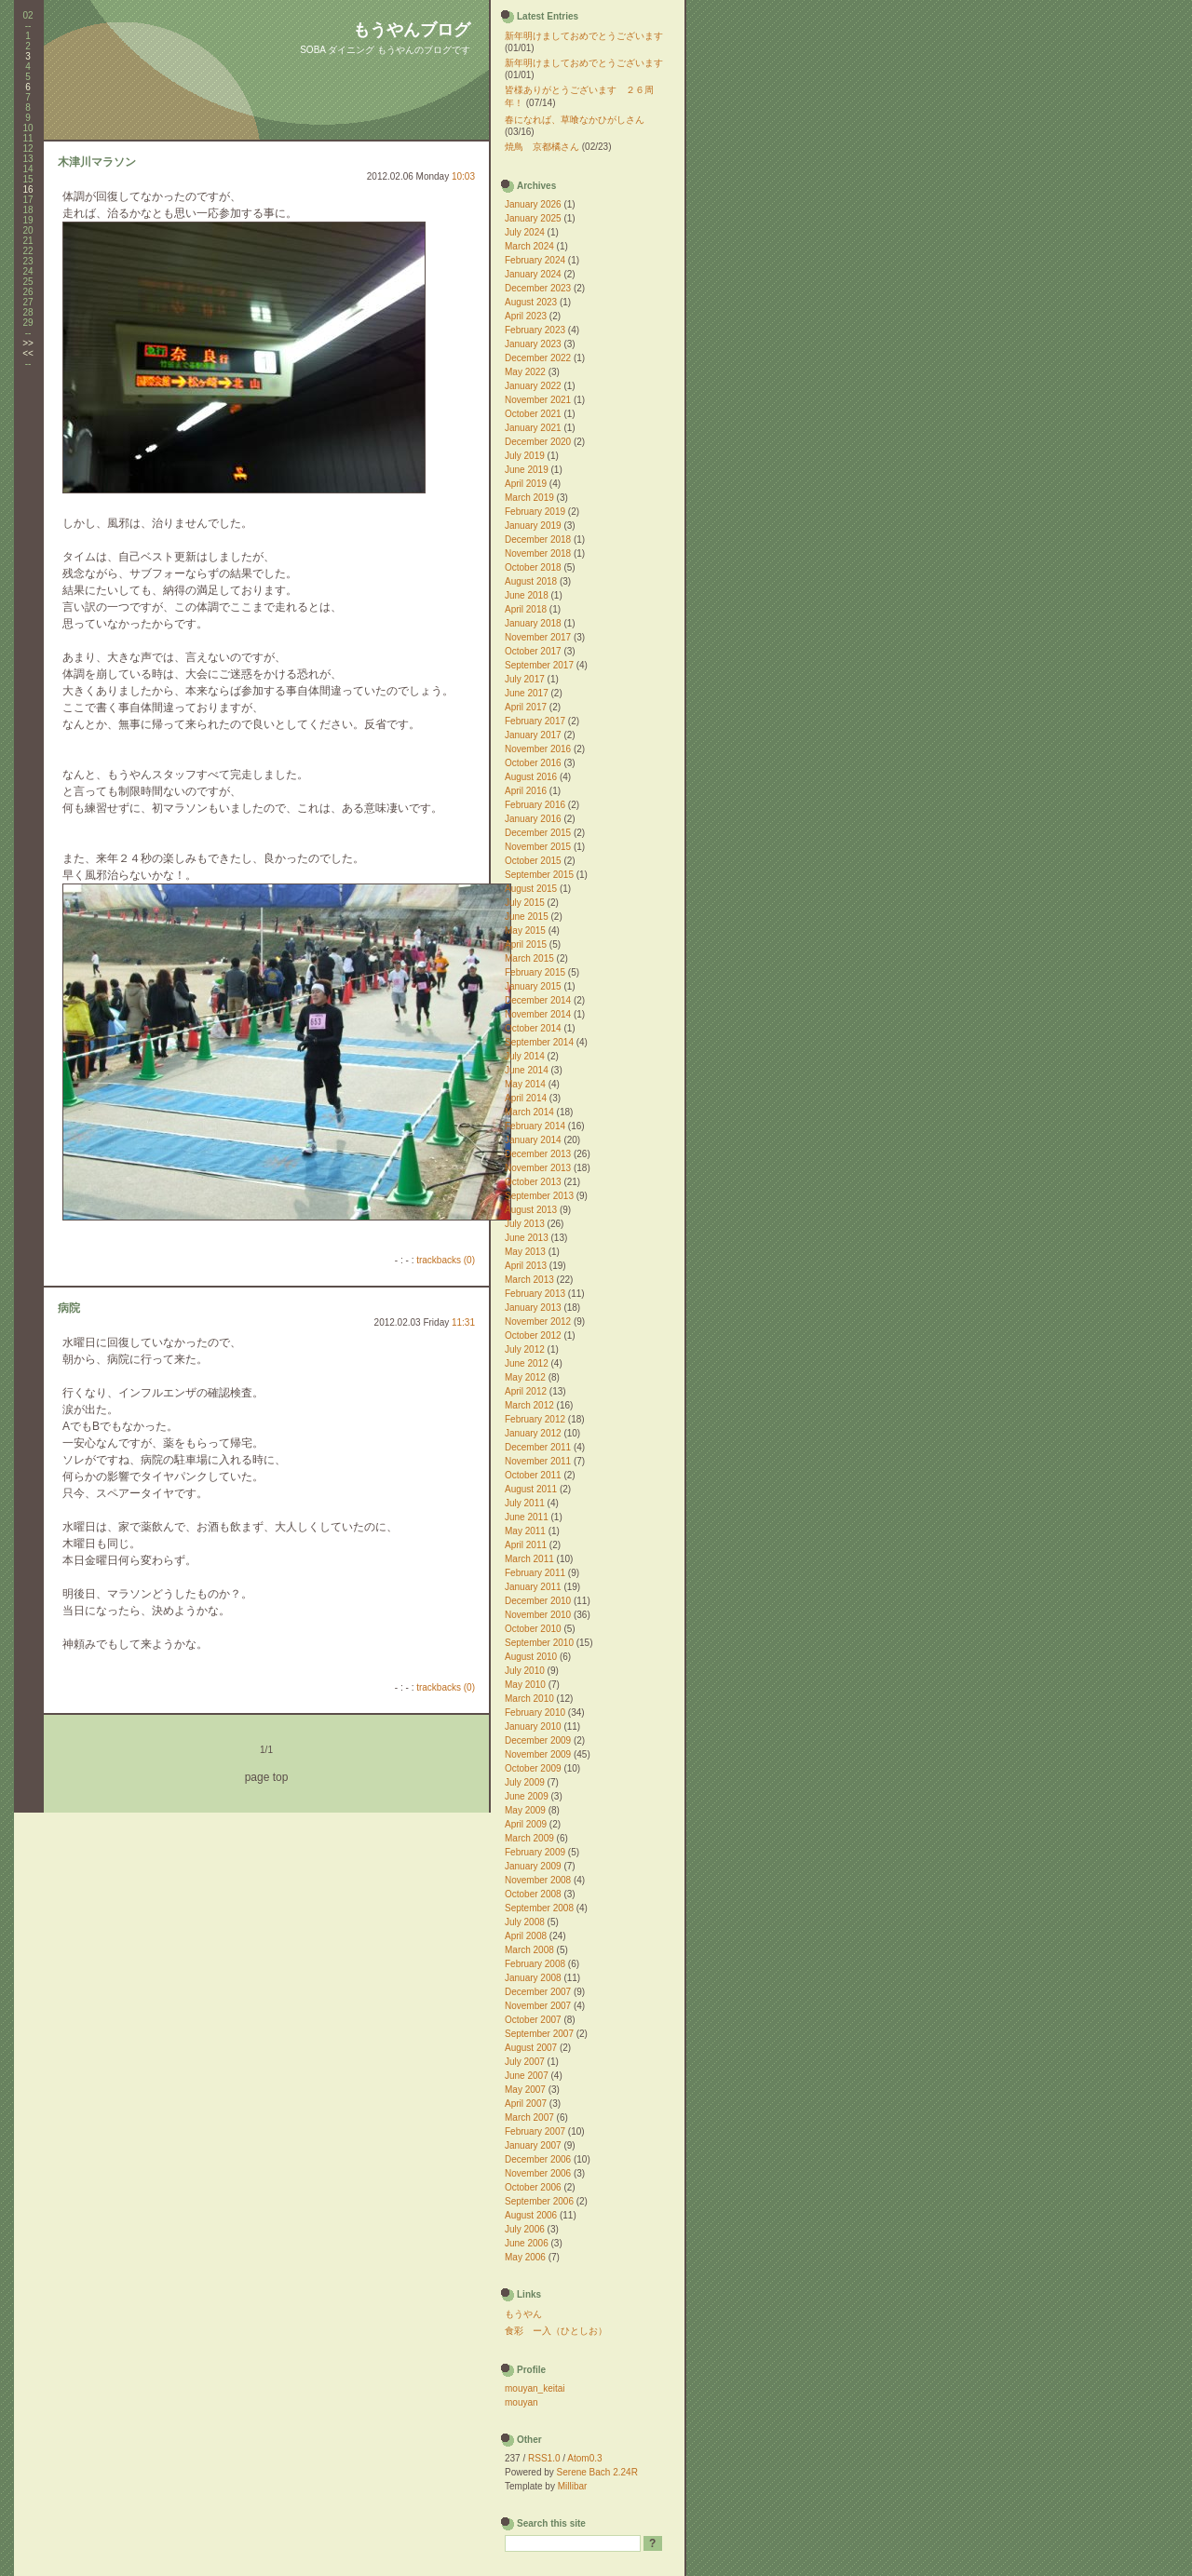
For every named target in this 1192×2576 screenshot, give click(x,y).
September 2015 (539, 875)
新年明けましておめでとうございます (584, 36)
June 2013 (527, 1238)
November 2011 (538, 1461)
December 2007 (538, 1992)
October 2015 (533, 861)
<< (28, 353)
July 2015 (525, 902)
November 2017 (538, 637)
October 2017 (533, 651)
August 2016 (531, 777)
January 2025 (533, 218)
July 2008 (525, 1922)
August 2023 (531, 302)
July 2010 (525, 1671)
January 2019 (533, 525)
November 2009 (538, 1754)
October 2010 (533, 1629)
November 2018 (538, 553)
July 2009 (525, 1782)
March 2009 (529, 1838)
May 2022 (525, 372)
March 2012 (529, 1405)
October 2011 (533, 1475)
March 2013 (529, 1280)
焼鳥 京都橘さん (542, 147)
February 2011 (535, 1573)
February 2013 (535, 1293)
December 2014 (538, 1000)
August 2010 (531, 1657)
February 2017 (535, 721)
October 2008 (533, 1894)
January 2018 (533, 623)
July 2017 (525, 679)
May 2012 (525, 1377)
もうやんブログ (411, 29)
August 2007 (531, 2048)
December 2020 (538, 442)
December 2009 (538, 1740)
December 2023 (538, 288)
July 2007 (525, 2062)
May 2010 (525, 1684)
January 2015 (533, 986)
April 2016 (526, 791)
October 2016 (533, 763)
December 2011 (538, 1447)
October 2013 (533, 1182)
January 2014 (533, 1140)
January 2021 (533, 428)
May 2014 (525, 1084)
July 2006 (525, 2229)
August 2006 (531, 2215)
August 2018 (531, 581)
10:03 (463, 176)
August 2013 (531, 1210)
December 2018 (538, 539)
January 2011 (533, 1587)
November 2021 (538, 400)
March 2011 (529, 1559)
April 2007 (526, 2103)
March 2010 (529, 1698)
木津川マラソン (97, 162)
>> (28, 343)
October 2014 (533, 1028)
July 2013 (525, 1224)
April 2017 (526, 707)
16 (27, 189)
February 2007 (535, 2131)
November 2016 (538, 749)
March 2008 (529, 1950)
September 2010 (539, 1643)
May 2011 (525, 1531)
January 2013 (533, 1307)
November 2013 (538, 1168)
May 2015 (525, 930)
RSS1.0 (544, 2458)
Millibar (573, 2486)
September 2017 (539, 665)
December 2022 (538, 358)
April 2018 (526, 609)
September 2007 (539, 2034)
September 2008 (539, 1908)
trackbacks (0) (445, 1260)
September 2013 (539, 1196)
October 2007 (533, 2020)
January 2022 (533, 386)
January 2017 (533, 735)
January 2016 (533, 819)
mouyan (521, 2402)
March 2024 (529, 246)
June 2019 (527, 470)
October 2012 (533, 1335)
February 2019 (535, 511)
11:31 (463, 1322)
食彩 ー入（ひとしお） (556, 2331)
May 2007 (525, 2089)
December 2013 (538, 1154)
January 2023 (533, 344)
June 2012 (527, 1363)
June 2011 (527, 1517)
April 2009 (526, 1824)
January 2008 (533, 1978)
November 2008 (538, 1880)
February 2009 (535, 1852)
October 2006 (533, 2187)
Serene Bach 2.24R (597, 2472)
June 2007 (527, 2075)
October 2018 (533, 567)
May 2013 (525, 1252)
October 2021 (533, 414)
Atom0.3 (584, 2458)
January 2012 (533, 1433)
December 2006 (538, 2159)
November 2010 (538, 1615)
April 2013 (526, 1266)
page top (267, 1777)
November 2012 (538, 1321)
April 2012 (526, 1391)
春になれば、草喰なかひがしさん (574, 120)
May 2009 (525, 1810)
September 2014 (539, 1042)
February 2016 (535, 805)
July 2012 (525, 1349)
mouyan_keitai (534, 2388)
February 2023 (535, 330)
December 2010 (538, 1601)
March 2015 (529, 958)
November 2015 (538, 847)
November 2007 (538, 2006)
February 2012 (535, 1419)
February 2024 (535, 260)
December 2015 (538, 833)
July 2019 (525, 456)
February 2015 (535, 972)
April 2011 (526, 1545)
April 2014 (526, 1098)
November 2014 (538, 1014)
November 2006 (538, 2173)
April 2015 (526, 944)
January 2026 (533, 204)
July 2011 (525, 1503)
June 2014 (527, 1070)
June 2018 (527, 595)
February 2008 (535, 1964)
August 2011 (531, 1489)
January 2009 (533, 1866)
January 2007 (533, 2145)
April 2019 (526, 484)
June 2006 (527, 2243)
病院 (69, 1308)
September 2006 (539, 2201)
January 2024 (533, 274)
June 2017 (527, 693)
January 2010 (533, 1726)
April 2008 (526, 1936)
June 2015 (527, 916)
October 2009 (533, 1768)
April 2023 (526, 316)
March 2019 (529, 497)
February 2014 (535, 1126)
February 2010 (535, 1712)
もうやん (523, 2314)
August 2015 (531, 888)
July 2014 (525, 1056)
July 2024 (525, 232)
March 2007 (529, 2117)
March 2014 (529, 1112)
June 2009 (527, 1796)
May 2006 (525, 2257)
